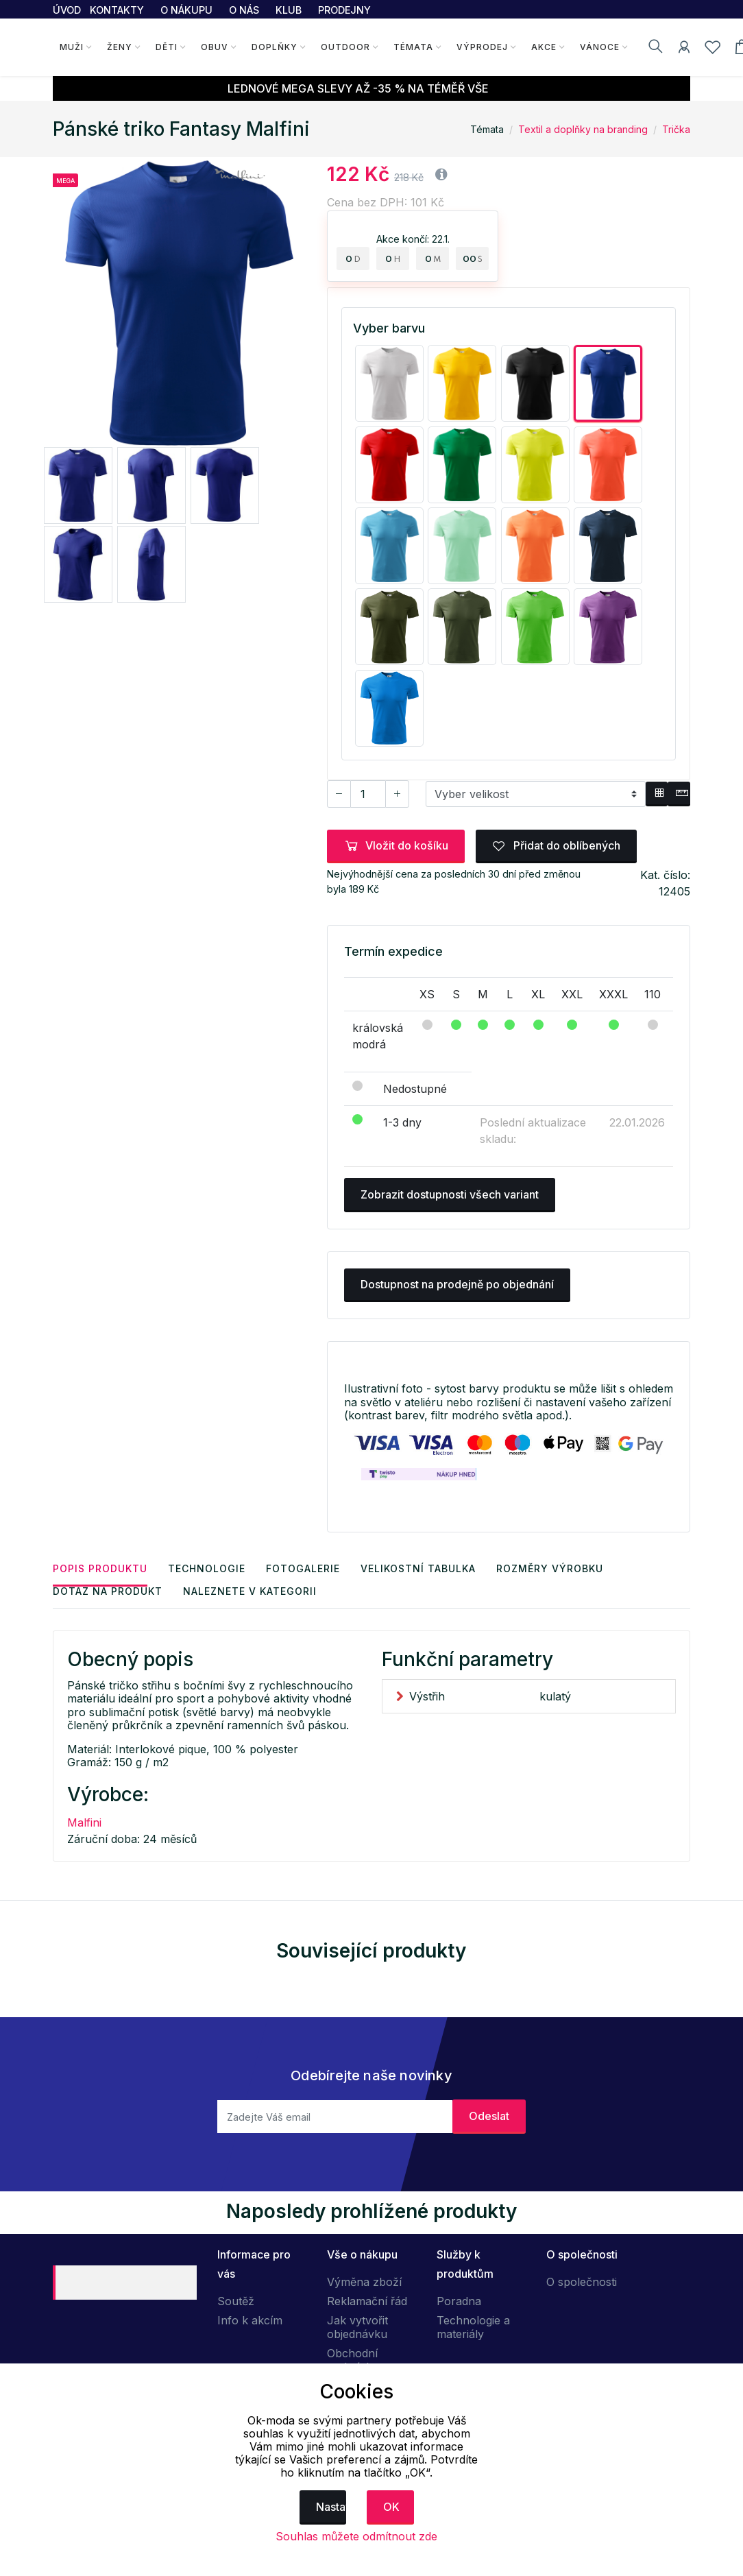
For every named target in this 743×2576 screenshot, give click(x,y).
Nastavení (331, 2507)
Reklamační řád (367, 2301)
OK (391, 2507)
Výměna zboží (364, 2282)
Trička (676, 129)
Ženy (119, 47)
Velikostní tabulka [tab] (418, 1568)
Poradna (459, 2301)
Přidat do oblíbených (556, 845)
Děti (167, 47)
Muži (72, 47)
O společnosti (581, 2282)
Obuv (214, 47)
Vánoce (600, 47)
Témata (413, 47)
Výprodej (482, 47)
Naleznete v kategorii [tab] (250, 1591)
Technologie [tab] (206, 1568)
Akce (544, 47)
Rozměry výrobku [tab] (549, 1568)
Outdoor (345, 47)
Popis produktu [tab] (100, 1568)
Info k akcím (249, 2320)
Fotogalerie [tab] (303, 1568)
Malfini (84, 1822)
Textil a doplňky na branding (583, 129)
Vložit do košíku (395, 845)
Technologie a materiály (473, 2327)
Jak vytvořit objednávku (357, 2327)
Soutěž (235, 2301)
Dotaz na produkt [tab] (107, 1591)
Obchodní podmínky (352, 2360)
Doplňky (274, 47)
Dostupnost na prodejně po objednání (457, 1284)
